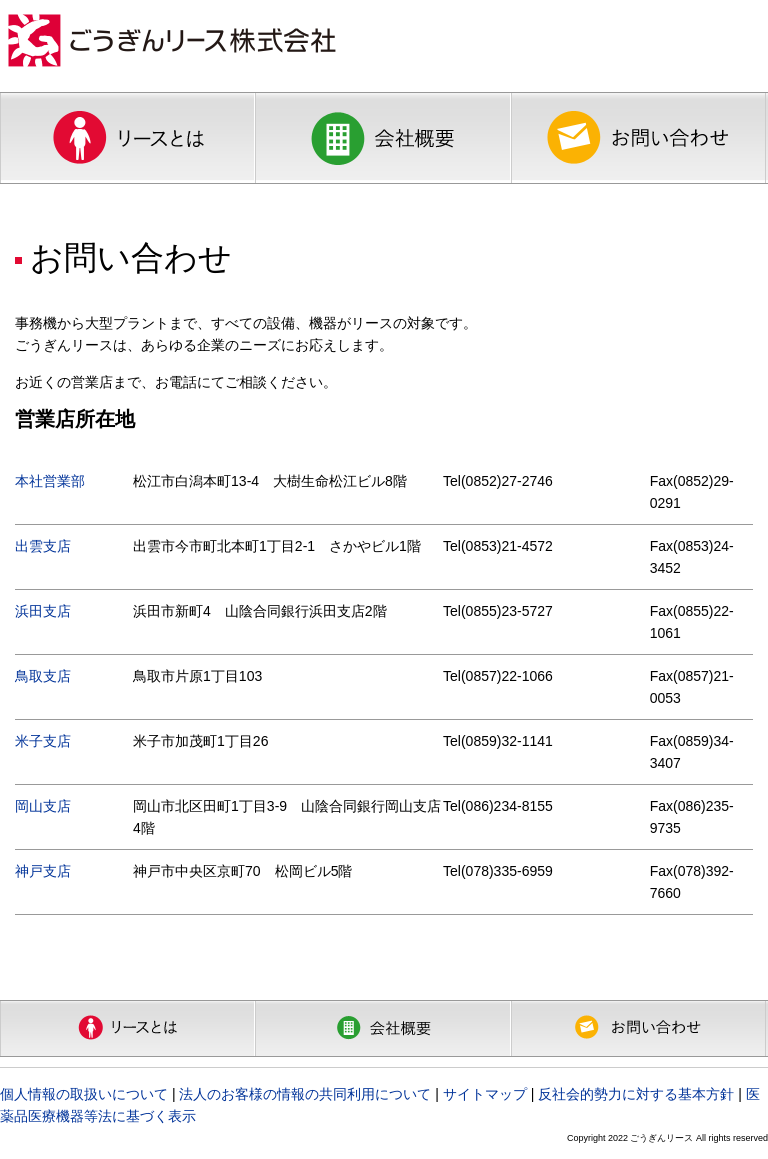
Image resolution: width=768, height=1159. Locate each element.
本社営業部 (50, 481)
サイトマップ (485, 1094)
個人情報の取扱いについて (84, 1094)
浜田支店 (43, 611)
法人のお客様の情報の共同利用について (305, 1094)
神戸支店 (43, 871)
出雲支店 (43, 546)
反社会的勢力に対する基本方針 (636, 1094)
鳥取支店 (43, 676)
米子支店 (43, 741)
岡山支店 (43, 806)
